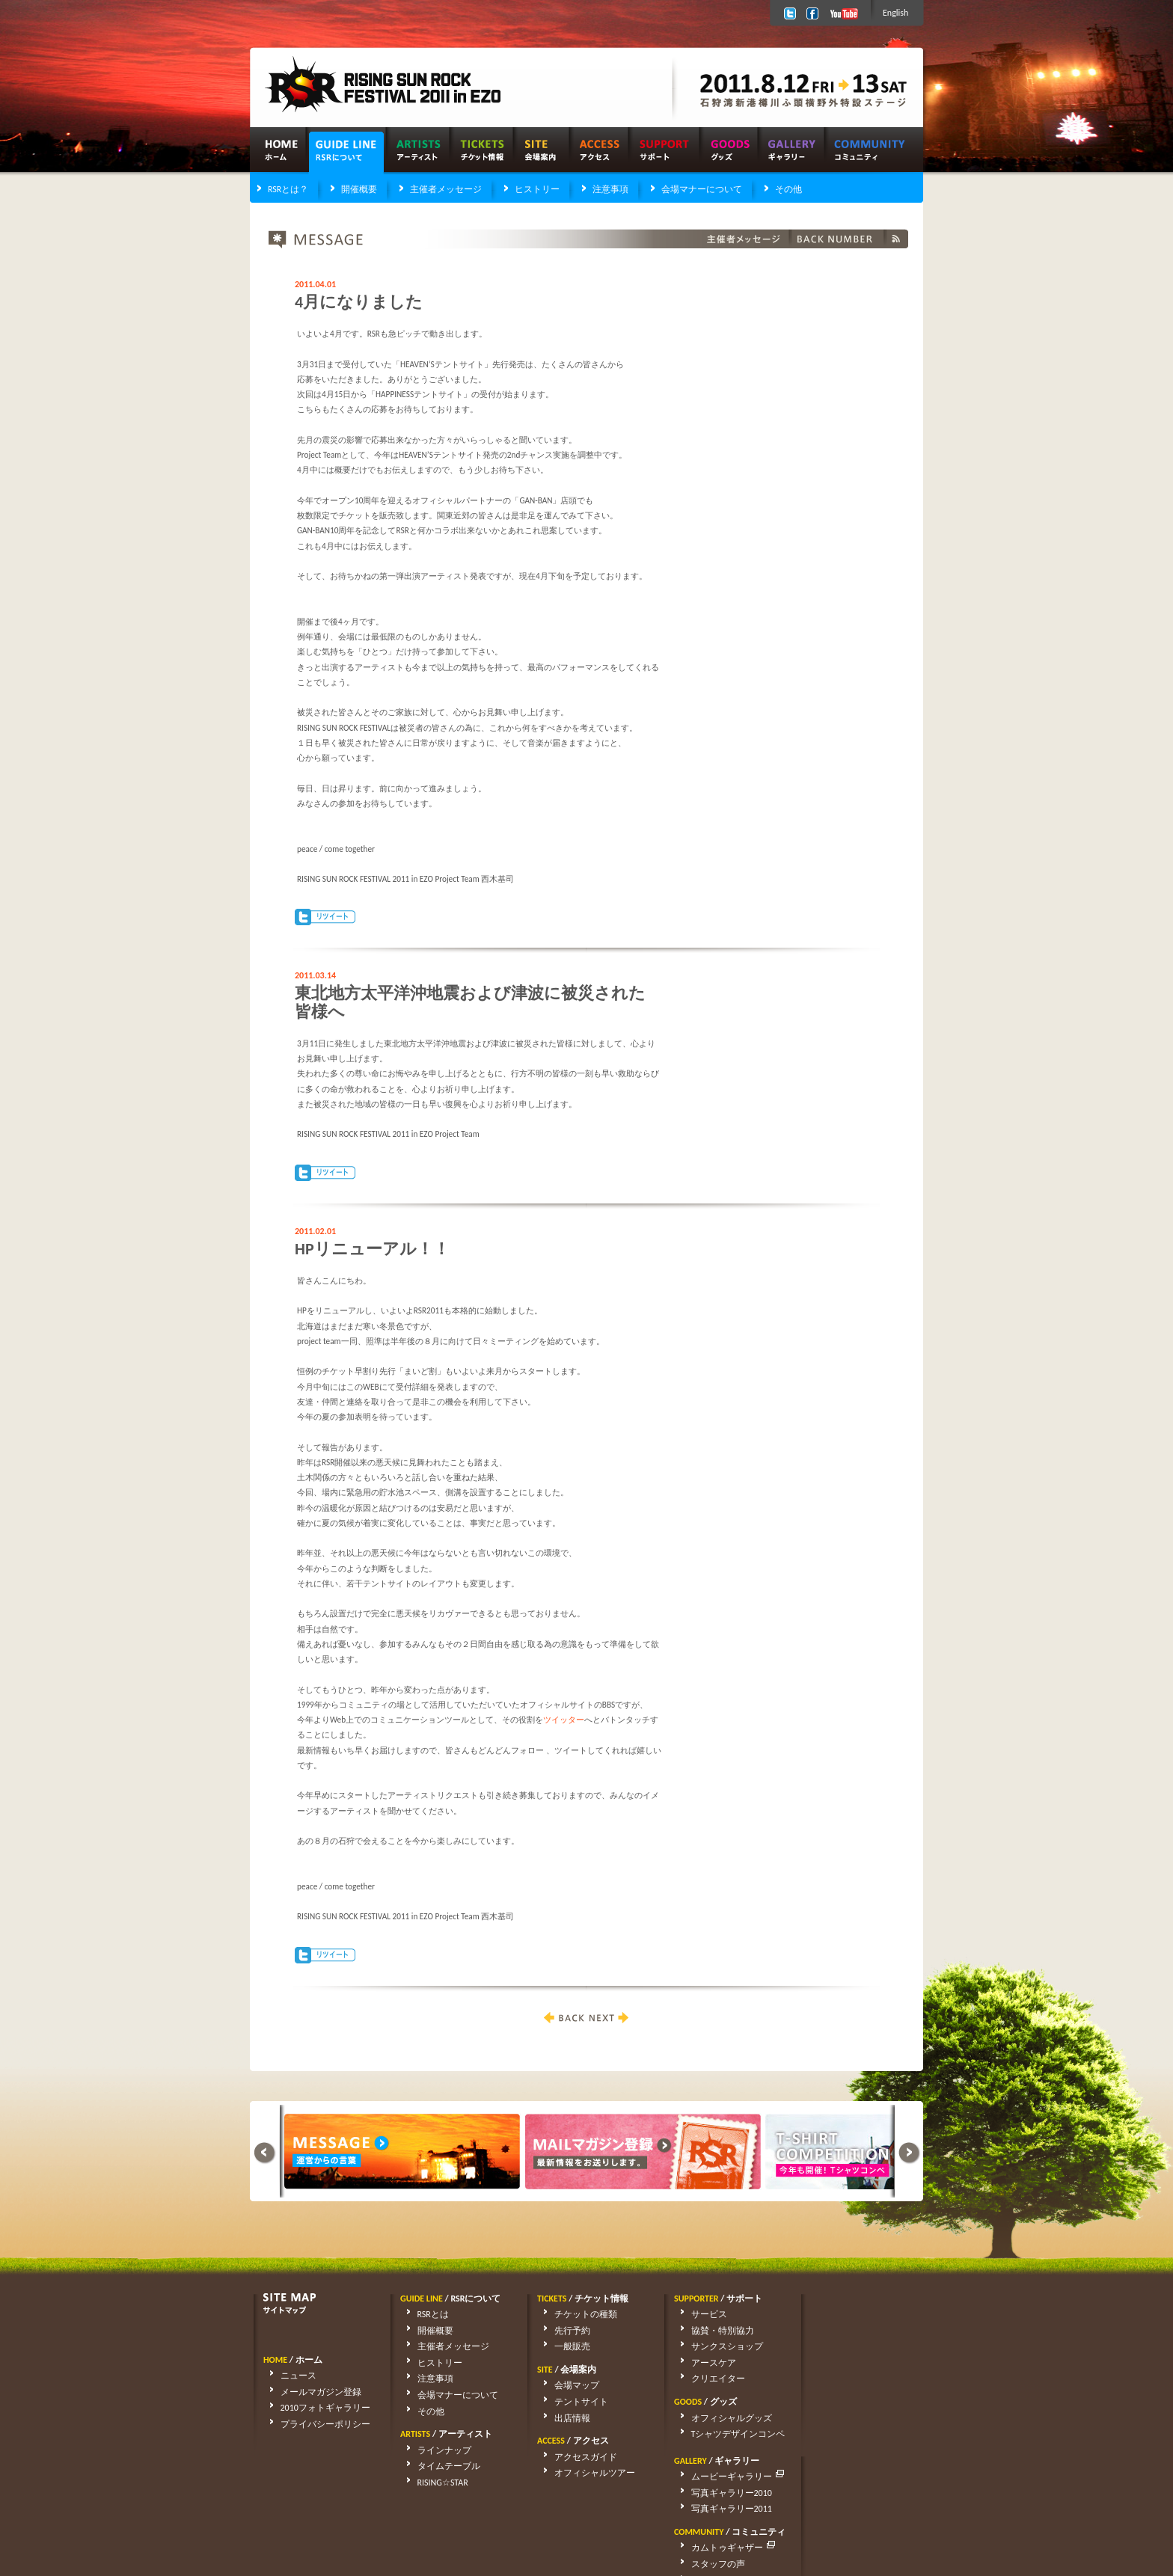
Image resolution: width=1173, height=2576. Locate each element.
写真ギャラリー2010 (857, 2330)
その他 (788, 189)
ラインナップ (433, 2450)
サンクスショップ (716, 2346)
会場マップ (565, 2385)
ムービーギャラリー (864, 2314)
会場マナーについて (701, 189)
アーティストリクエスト (866, 2418)
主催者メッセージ (446, 189)
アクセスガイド (574, 2457)
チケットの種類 (574, 2314)
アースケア (702, 2363)
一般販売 (561, 2346)
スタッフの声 (844, 2401)
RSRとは (422, 2314)
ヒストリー (537, 189)
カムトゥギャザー (860, 2385)
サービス (698, 2314)
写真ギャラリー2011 (857, 2346)
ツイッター (563, 1719)
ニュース (287, 2375)
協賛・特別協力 (711, 2330)
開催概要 (359, 189)
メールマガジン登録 (309, 2392)
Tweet (325, 917)
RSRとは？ (288, 189)
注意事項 (610, 189)
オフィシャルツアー (583, 2473)
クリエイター (707, 2378)
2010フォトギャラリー (314, 2407)
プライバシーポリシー (314, 2424)
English (895, 12)
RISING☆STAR (431, 2482)
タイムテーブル (437, 2466)
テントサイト (570, 2401)
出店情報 (561, 2418)
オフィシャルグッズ (720, 2418)
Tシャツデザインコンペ (727, 2434)
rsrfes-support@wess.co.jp (403, 2524)
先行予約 (561, 2330)
